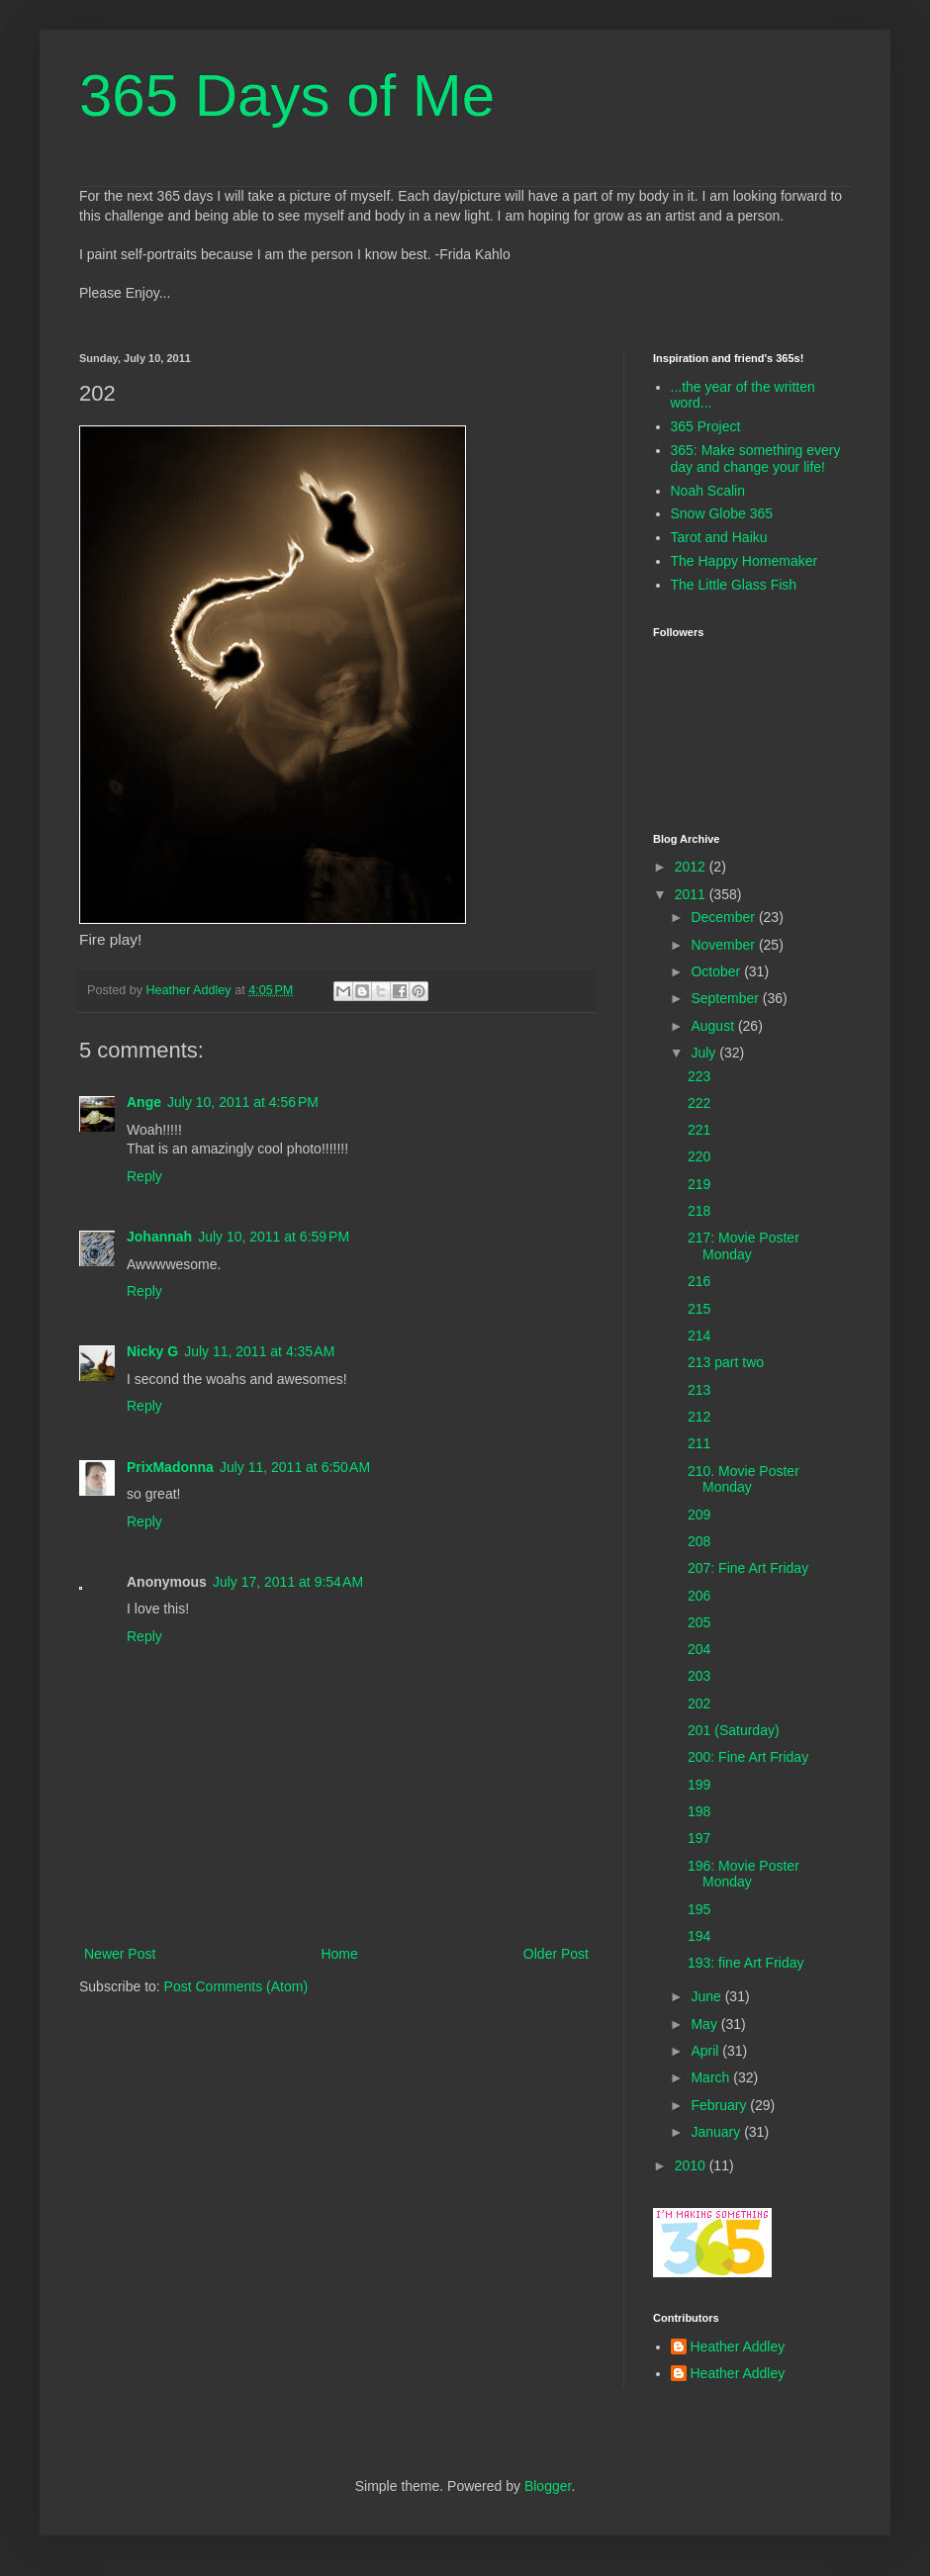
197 (699, 1838)
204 (699, 1649)
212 (699, 1417)
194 (699, 1936)
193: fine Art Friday (746, 1963)
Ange (144, 1102)
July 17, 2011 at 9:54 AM (288, 1582)
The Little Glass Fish (734, 585)
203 (699, 1676)
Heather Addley (738, 2346)
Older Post (556, 1954)
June (707, 1996)
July (705, 1052)
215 (699, 1309)
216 (699, 1281)
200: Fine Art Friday (748, 1757)
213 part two (726, 1362)
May (705, 2024)
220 (699, 1156)
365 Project (706, 426)
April (706, 2051)
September (726, 998)
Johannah (159, 1236)
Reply (144, 1176)
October (717, 971)
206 (699, 1596)
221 (699, 1130)
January (717, 2132)
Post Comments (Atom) (236, 1986)
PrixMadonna (170, 1467)
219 (699, 1184)
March (712, 2077)
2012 (692, 866)
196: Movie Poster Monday (743, 1874)
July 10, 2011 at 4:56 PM (243, 1102)
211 (699, 1443)
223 (699, 1076)
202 (699, 1703)
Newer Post (119, 1954)
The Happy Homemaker (744, 561)
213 (699, 1390)
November (724, 945)
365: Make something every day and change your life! (756, 458)
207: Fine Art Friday (748, 1568)
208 (699, 1541)
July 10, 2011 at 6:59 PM (273, 1236)
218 (699, 1211)
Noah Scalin (708, 491)
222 (699, 1103)
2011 (692, 894)
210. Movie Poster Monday (743, 1479)
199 (699, 1785)
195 (699, 1909)
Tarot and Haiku (719, 537)
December (724, 917)
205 (699, 1622)
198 (699, 1811)
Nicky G (152, 1351)
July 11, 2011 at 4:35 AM (259, 1351)
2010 (692, 2165)
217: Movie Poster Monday (743, 1246)
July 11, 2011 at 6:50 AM (295, 1467)
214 (699, 1335)
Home (339, 1954)
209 (699, 1514)
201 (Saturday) (734, 1730)
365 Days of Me (287, 95)
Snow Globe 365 (722, 513)
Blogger (547, 2486)
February (720, 2105)
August (714, 1026)
